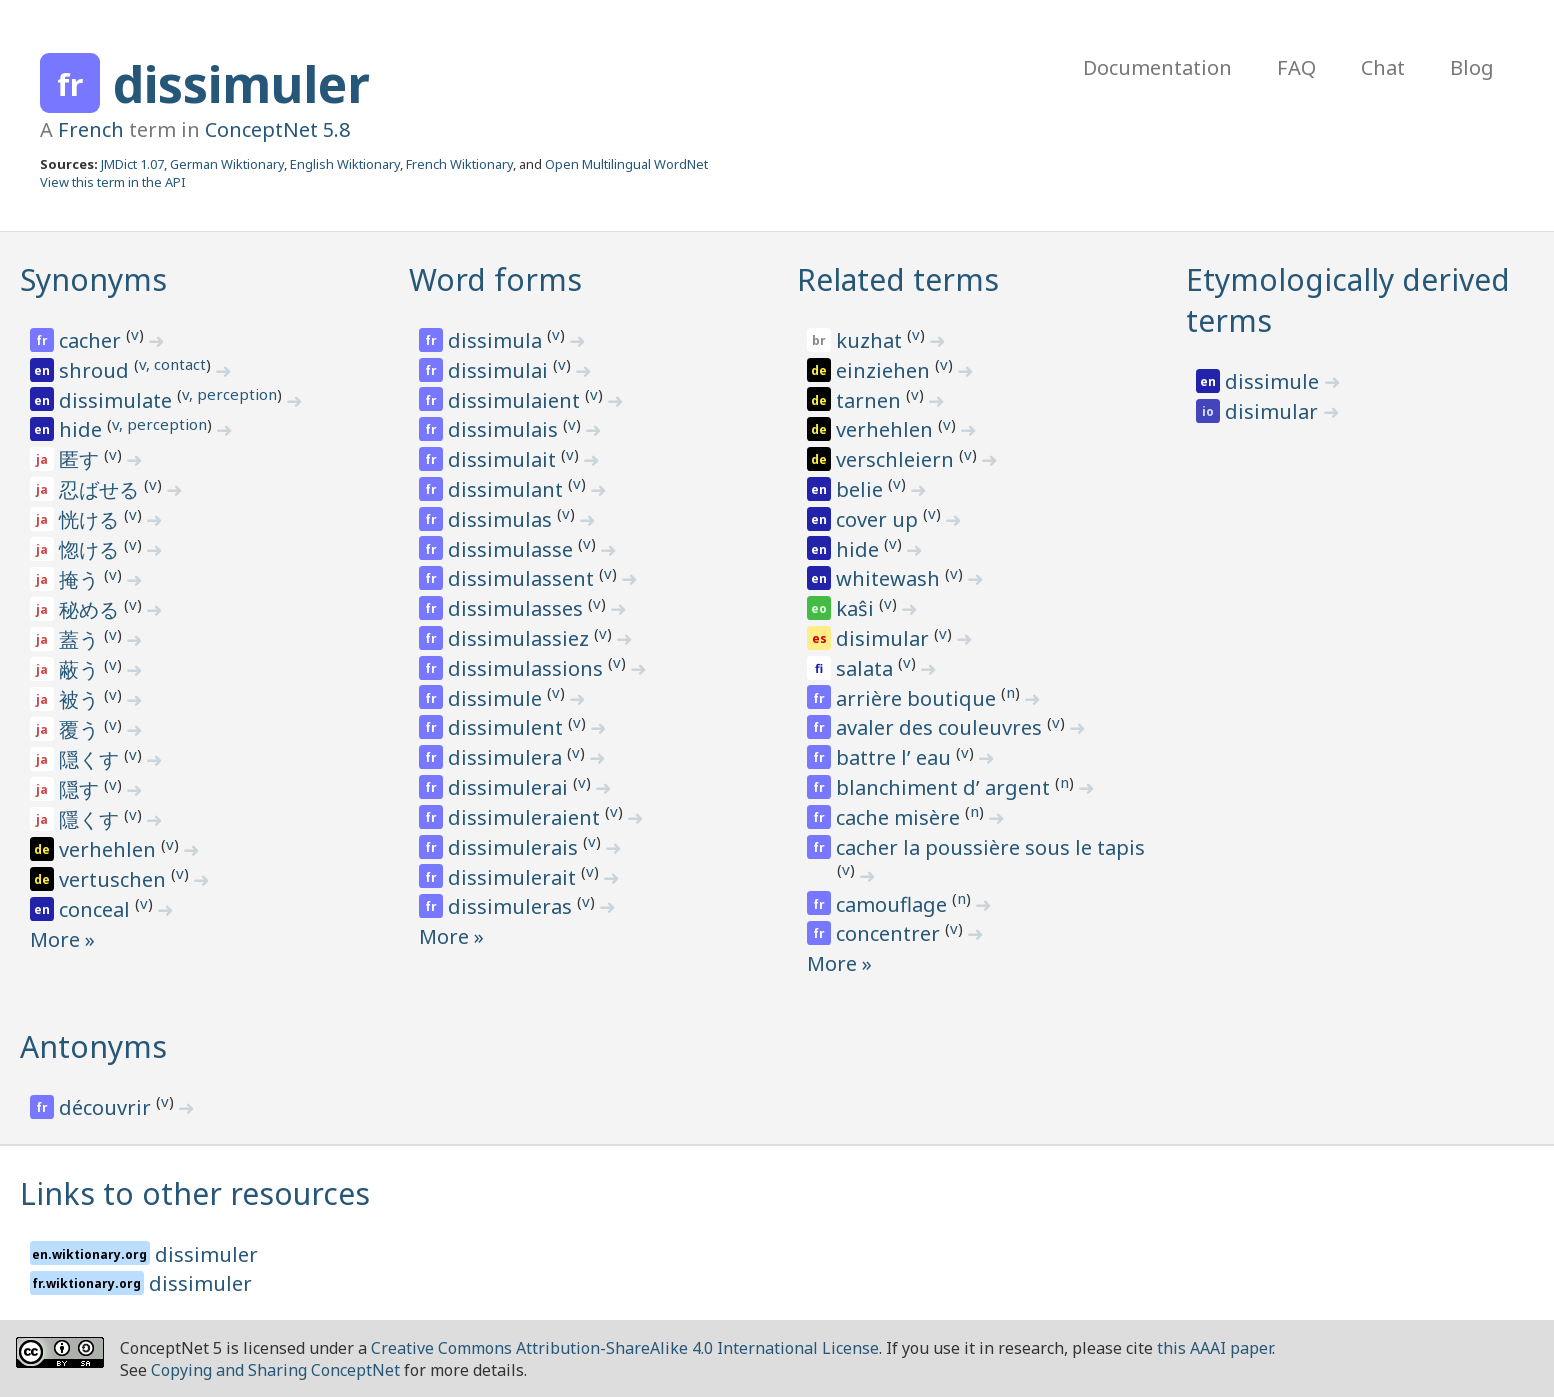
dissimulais (505, 429)
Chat (1383, 67)
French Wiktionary (459, 164)
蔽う (81, 669)
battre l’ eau (896, 757)
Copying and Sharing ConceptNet (275, 1370)
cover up (879, 519)
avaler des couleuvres (941, 727)
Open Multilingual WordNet (626, 164)
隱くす (91, 819)
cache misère (900, 817)
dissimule (497, 698)
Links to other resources (195, 1193)
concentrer (890, 933)
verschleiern (897, 459)
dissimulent (508, 727)
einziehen (885, 370)
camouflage (894, 904)
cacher (92, 340)
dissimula (497, 340)
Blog (1472, 67)
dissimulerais (515, 847)
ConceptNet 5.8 (277, 129)
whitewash (890, 578)
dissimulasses (518, 608)
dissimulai (500, 370)
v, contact (172, 364)
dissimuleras (512, 906)
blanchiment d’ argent (945, 787)
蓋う (81, 639)
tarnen (871, 400)
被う (81, 699)
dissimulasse (513, 549)
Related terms (898, 279)
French (91, 129)
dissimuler (241, 84)
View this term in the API (113, 182)
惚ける (91, 549)
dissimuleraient (526, 817)
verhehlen (110, 849)
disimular (885, 638)
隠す (81, 789)
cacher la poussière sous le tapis (990, 847)
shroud (96, 370)
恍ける (91, 519)
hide (83, 429)
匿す (81, 459)
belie (862, 489)
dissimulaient (516, 400)
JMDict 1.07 (132, 164)
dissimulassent (523, 578)
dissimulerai (510, 787)
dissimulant (508, 489)
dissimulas (502, 519)
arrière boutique (918, 698)
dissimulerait (514, 877)
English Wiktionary (345, 164)
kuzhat (871, 340)
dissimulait (504, 459)
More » (62, 939)
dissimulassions (528, 668)
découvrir (107, 1107)
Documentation (1157, 67)
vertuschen (115, 879)
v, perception (229, 394)
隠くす (91, 759)
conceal (97, 909)
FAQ (1296, 67)
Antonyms (93, 1046)
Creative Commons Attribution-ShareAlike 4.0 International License (625, 1348)
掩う (81, 579)
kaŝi (857, 608)
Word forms (495, 279)
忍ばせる (101, 489)
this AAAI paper (1214, 1348)
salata (867, 668)
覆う (81, 729)
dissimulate (118, 400)
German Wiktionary (227, 164)
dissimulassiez (521, 638)
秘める (91, 609)
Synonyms (93, 279)
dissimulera (507, 757)
